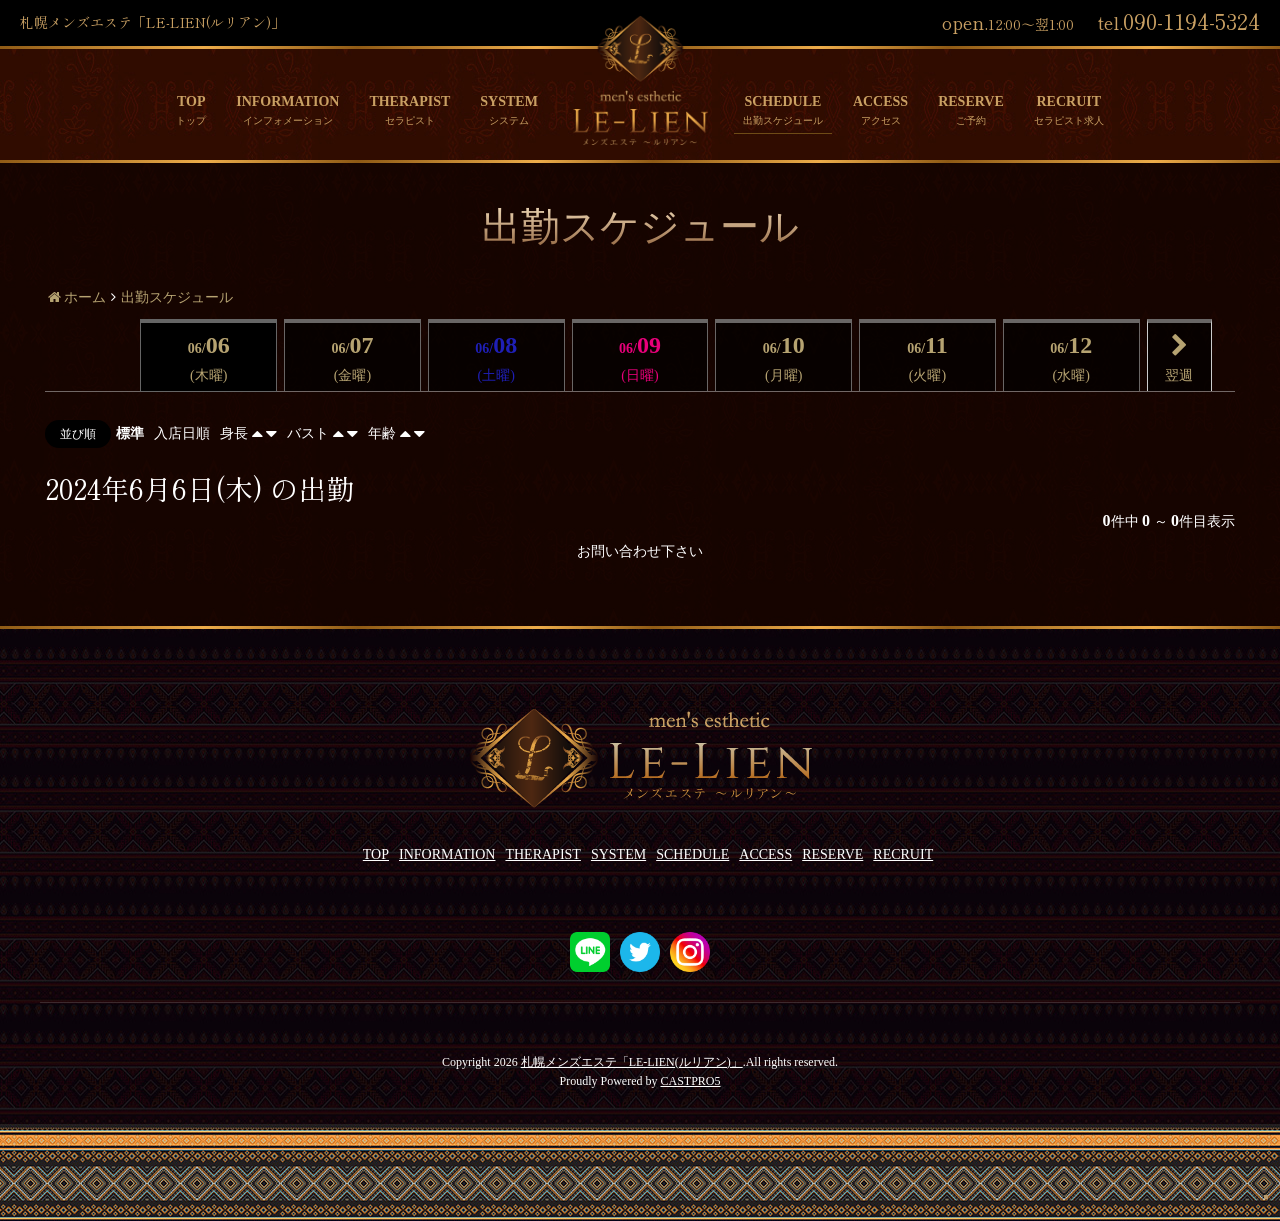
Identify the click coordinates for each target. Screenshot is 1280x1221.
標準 (130, 433)
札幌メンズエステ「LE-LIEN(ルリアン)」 (632, 1062)
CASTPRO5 (690, 1081)
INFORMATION (287, 101)
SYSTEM (509, 101)
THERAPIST (409, 101)
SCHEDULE (782, 101)
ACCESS (880, 101)
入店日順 (182, 433)
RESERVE (971, 101)
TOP (191, 101)
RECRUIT (1068, 101)
